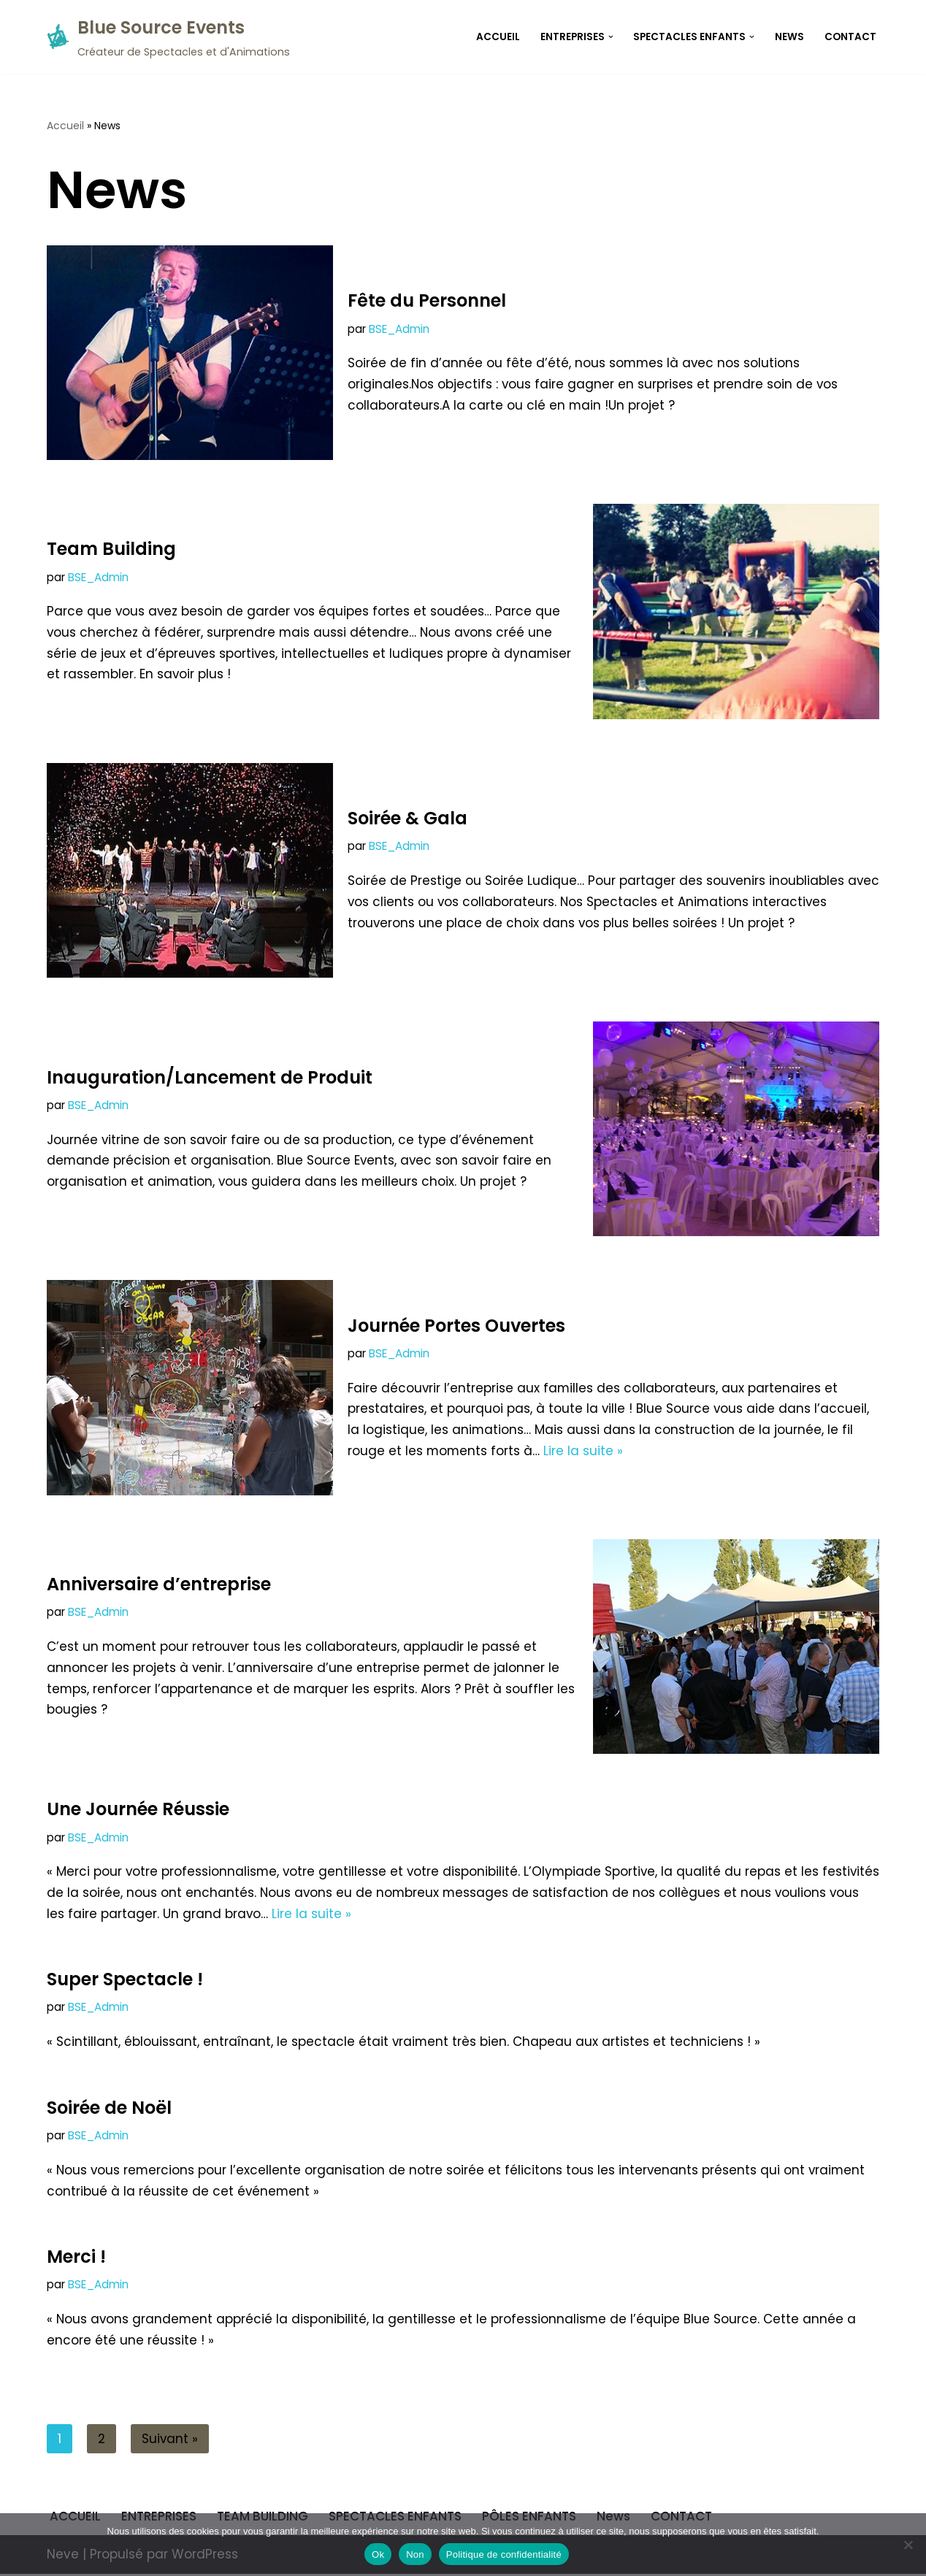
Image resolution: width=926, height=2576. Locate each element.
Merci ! (76, 2258)
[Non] (907, 2544)
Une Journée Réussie (138, 1809)
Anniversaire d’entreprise (159, 1584)
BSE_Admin (399, 328)
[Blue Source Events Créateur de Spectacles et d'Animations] (168, 37)
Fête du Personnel (427, 300)
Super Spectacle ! (125, 1980)
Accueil (65, 125)
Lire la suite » (584, 1451)
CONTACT (850, 37)
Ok (378, 2554)
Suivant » (170, 2440)
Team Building (111, 549)
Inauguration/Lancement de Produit (209, 1077)
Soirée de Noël (109, 2108)
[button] (610, 36)
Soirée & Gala (407, 818)
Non (415, 2554)
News (789, 37)
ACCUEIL (497, 37)
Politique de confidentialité (504, 2554)
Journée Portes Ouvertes (456, 1325)
